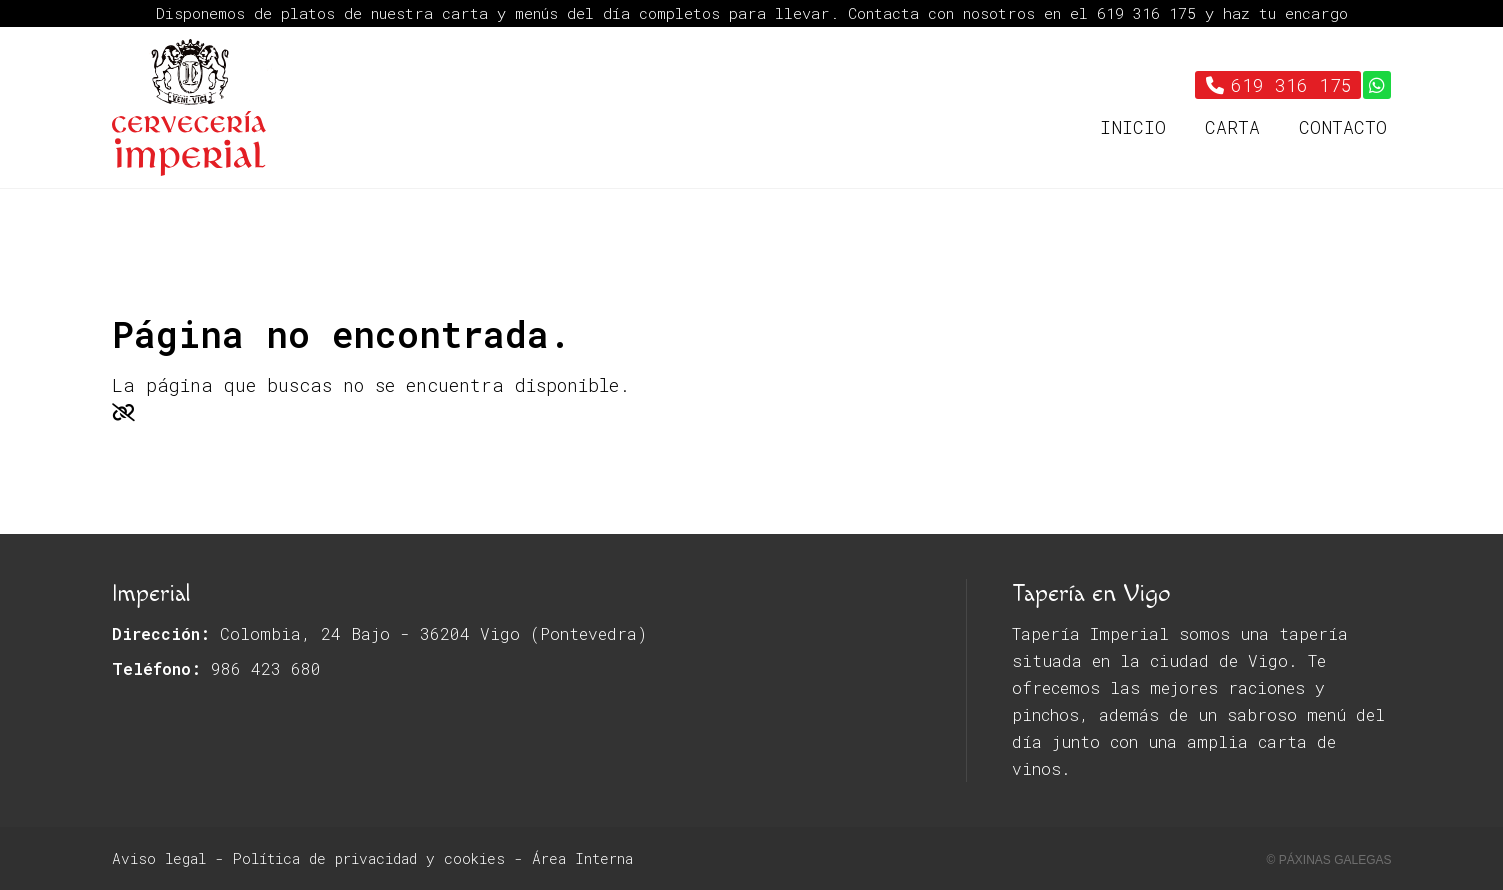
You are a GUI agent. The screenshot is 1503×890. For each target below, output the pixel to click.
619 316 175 (1151, 13)
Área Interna (582, 858)
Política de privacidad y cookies (369, 858)
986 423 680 (266, 668)
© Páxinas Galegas (1329, 860)
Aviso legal (159, 858)
